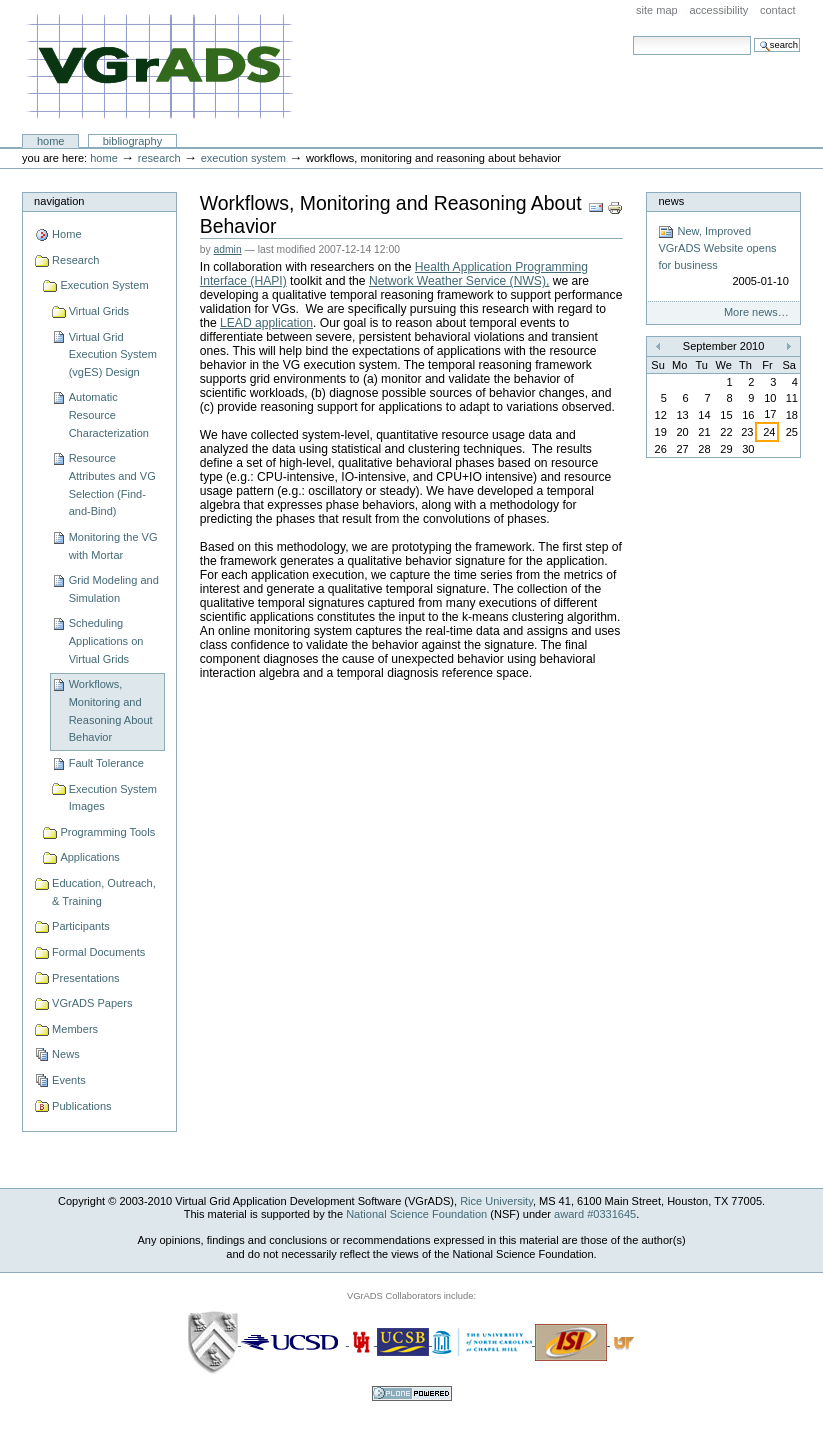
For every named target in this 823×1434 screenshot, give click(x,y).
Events (69, 1080)
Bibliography (133, 141)
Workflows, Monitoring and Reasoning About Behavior (111, 710)
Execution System (243, 158)
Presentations (85, 978)
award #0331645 (595, 1214)
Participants (81, 926)
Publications (81, 1106)
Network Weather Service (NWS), (459, 281)
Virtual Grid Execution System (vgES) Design (113, 354)
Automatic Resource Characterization (109, 414)
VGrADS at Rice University (159, 67)
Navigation (59, 201)
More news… (756, 312)
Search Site (632, 35)
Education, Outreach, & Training (104, 892)
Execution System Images (113, 798)
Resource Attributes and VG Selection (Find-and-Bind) (112, 484)
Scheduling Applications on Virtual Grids (106, 640)
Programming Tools (107, 832)
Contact (778, 10)
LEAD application (266, 323)
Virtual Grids (99, 311)
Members (75, 1029)
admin (228, 249)
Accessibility (718, 10)
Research (159, 158)
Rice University (496, 1201)
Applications (89, 857)
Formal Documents (98, 952)
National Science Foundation (416, 1214)
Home (51, 141)
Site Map (657, 10)
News (66, 1054)
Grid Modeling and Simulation (114, 589)
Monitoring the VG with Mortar (113, 546)
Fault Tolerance (106, 763)
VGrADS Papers (92, 1003)
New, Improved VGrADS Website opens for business (723, 257)
